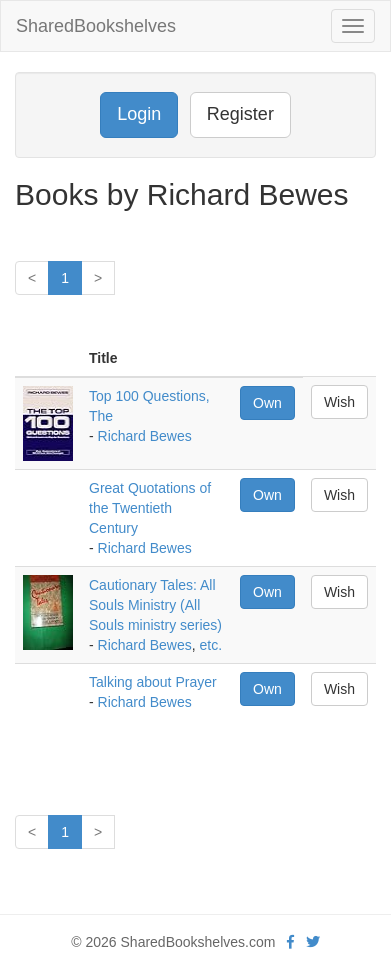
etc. (211, 645)
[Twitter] (313, 942)
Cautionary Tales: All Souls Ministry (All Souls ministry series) (155, 605)
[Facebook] (290, 942)
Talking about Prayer (153, 682)
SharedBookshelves (96, 26)
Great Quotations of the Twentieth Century (150, 508)
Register (240, 114)
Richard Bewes (145, 436)
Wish (339, 402)
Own (267, 403)
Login (139, 114)
